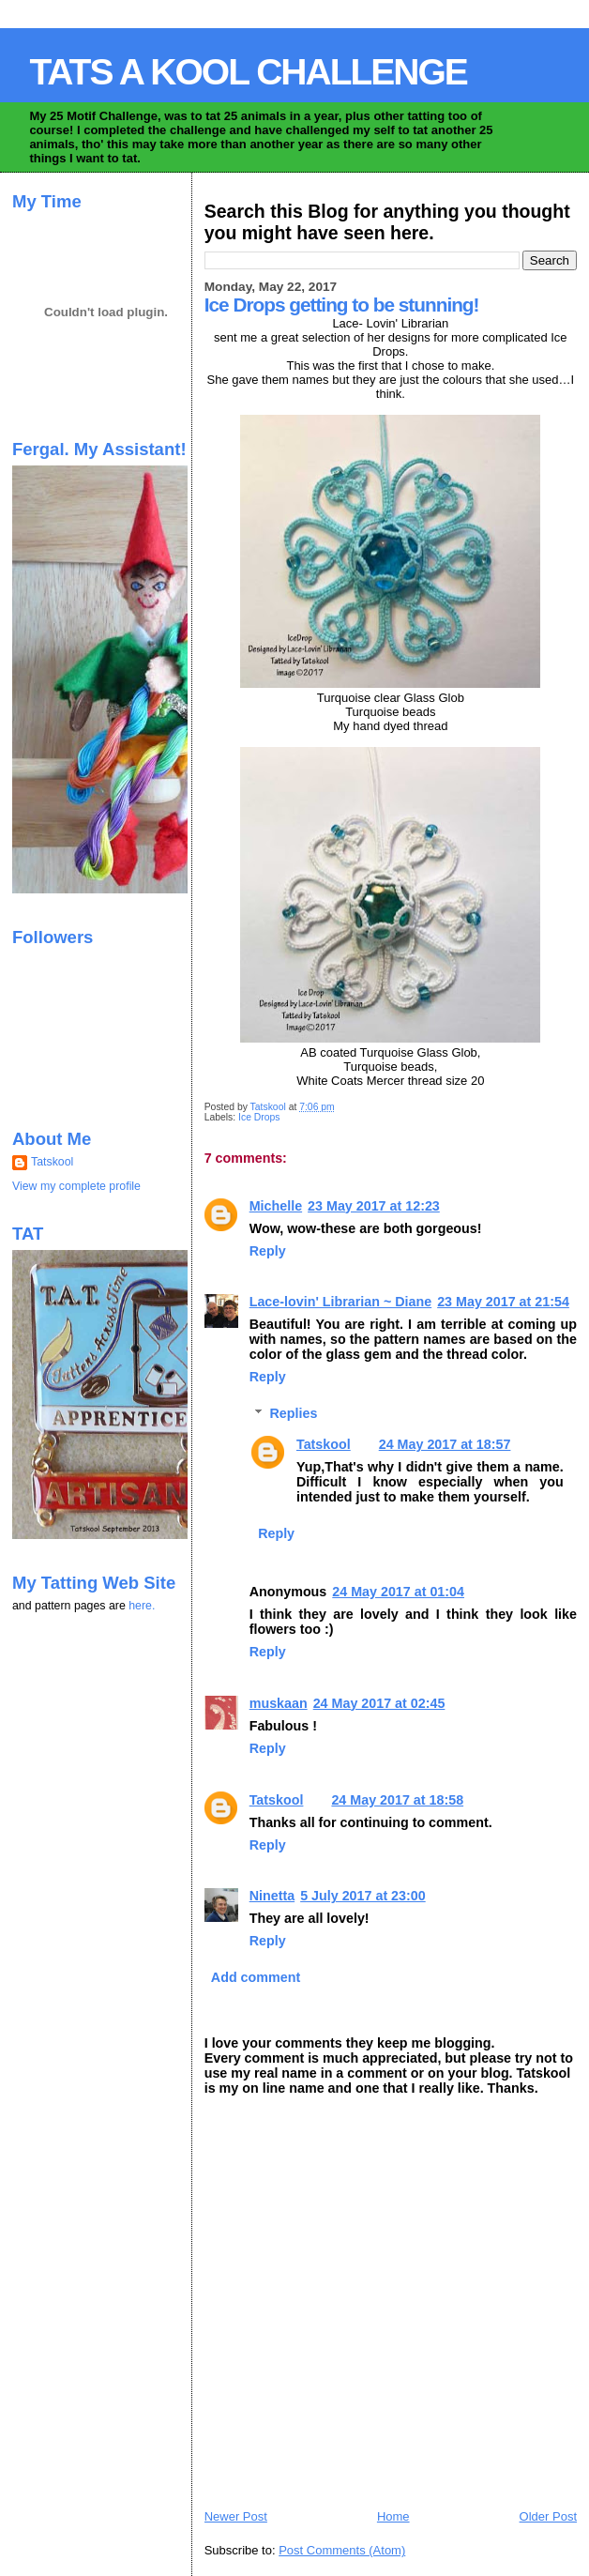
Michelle (275, 1205)
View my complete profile (76, 1186)
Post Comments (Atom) (342, 2550)
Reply (267, 1250)
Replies (294, 1413)
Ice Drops (258, 1117)
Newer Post (235, 2516)
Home (393, 2516)
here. (141, 1605)
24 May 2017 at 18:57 (445, 1444)
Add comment (255, 1977)
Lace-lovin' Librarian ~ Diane (340, 1301)
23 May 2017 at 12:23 (374, 1205)
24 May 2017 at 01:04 (398, 1591)
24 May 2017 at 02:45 (379, 1703)
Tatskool (323, 1444)
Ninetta (271, 1895)
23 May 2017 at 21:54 (503, 1301)
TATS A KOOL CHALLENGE (247, 72)
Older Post (548, 2516)
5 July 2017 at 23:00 (363, 1895)
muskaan (278, 1703)
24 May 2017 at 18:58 (397, 1799)
